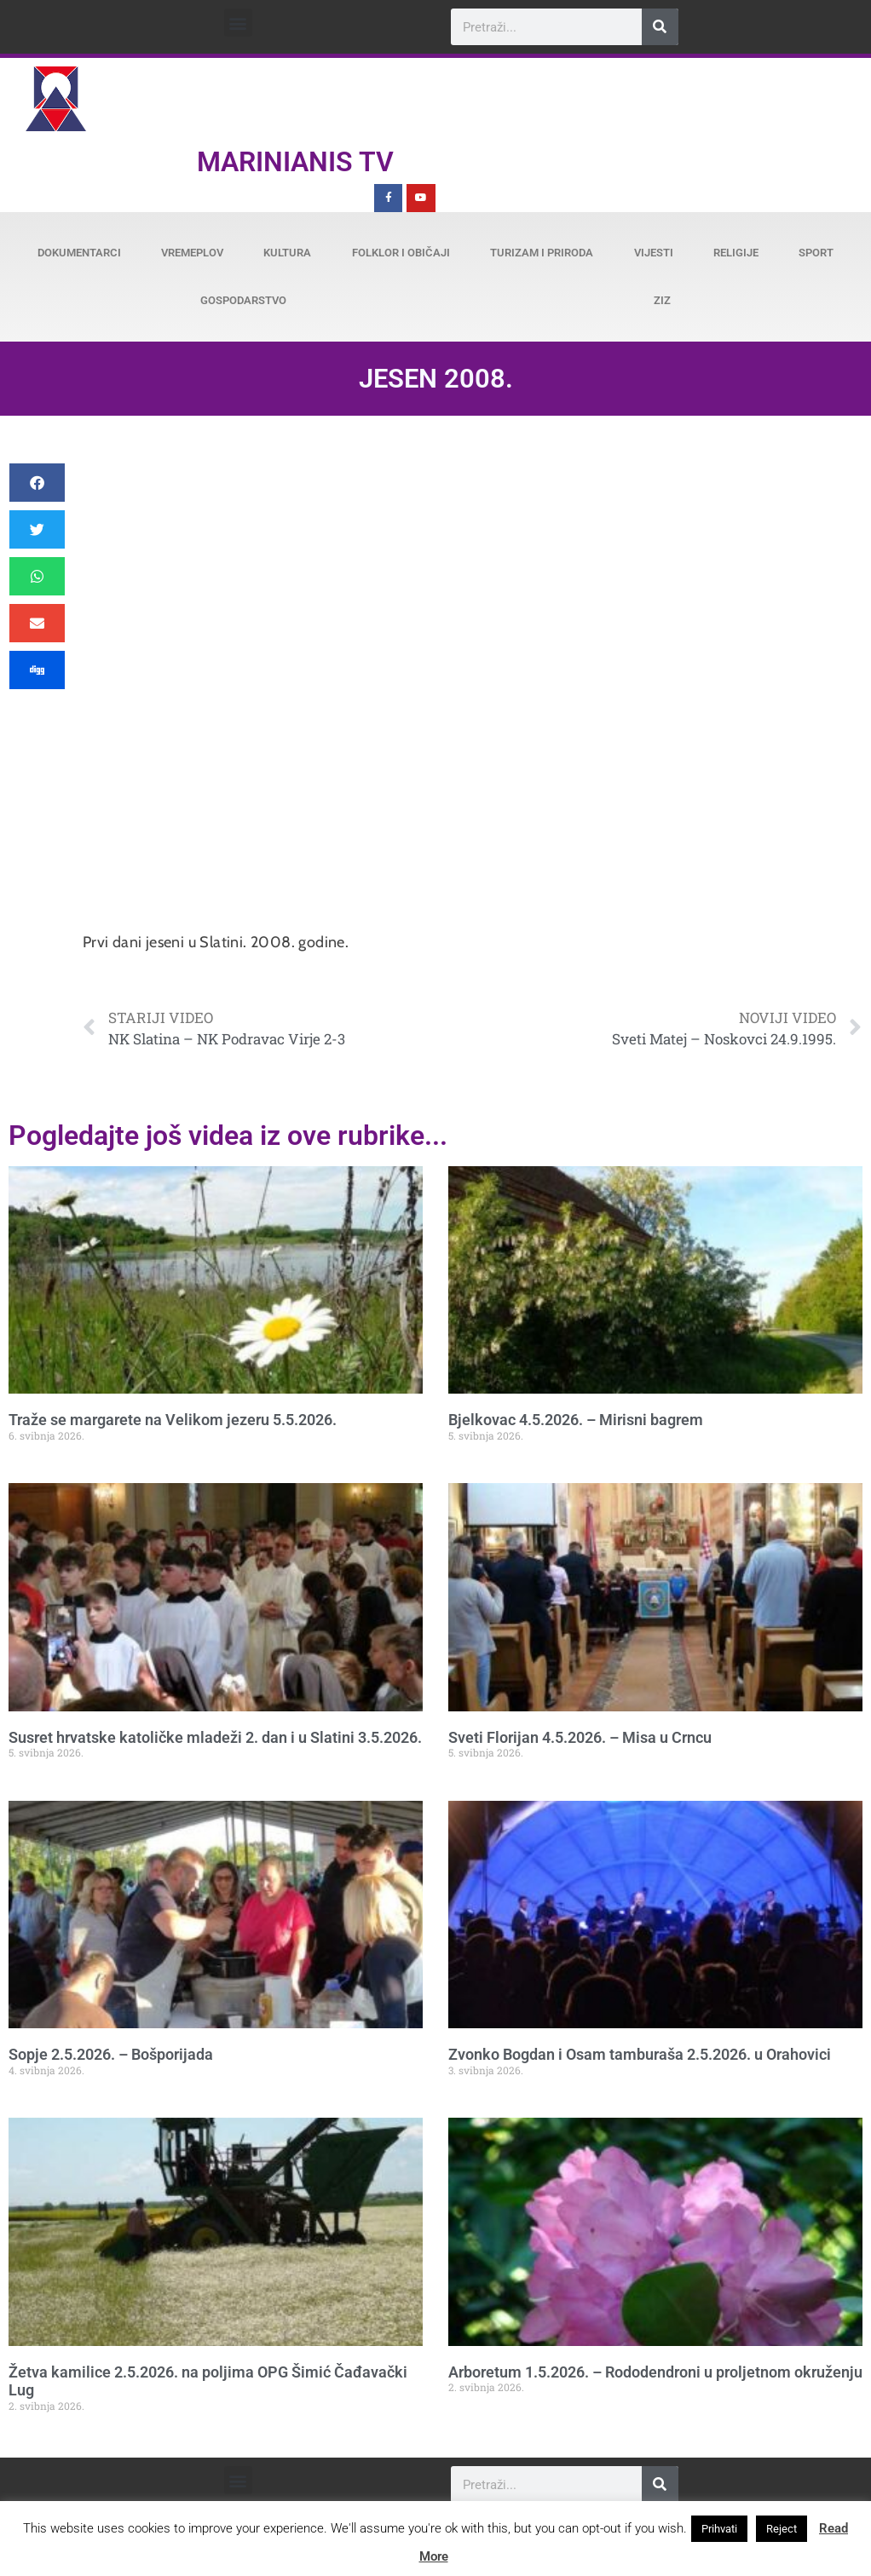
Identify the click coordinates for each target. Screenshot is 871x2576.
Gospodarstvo (243, 300)
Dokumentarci (79, 252)
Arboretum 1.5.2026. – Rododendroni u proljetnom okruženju (655, 2372)
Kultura (287, 252)
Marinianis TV (295, 162)
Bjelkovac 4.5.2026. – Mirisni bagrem (575, 1420)
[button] (238, 23)
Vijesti (653, 252)
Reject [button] (781, 2528)
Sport (816, 252)
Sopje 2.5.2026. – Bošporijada (111, 2054)
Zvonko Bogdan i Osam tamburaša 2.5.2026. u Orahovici (639, 2054)
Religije (736, 252)
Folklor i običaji (401, 252)
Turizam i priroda (541, 252)
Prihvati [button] (719, 2528)
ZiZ (662, 300)
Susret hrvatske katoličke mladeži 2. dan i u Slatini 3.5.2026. (215, 1737)
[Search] (660, 27)
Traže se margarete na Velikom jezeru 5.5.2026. (173, 1420)
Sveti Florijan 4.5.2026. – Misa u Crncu (580, 1737)
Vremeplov (192, 252)
